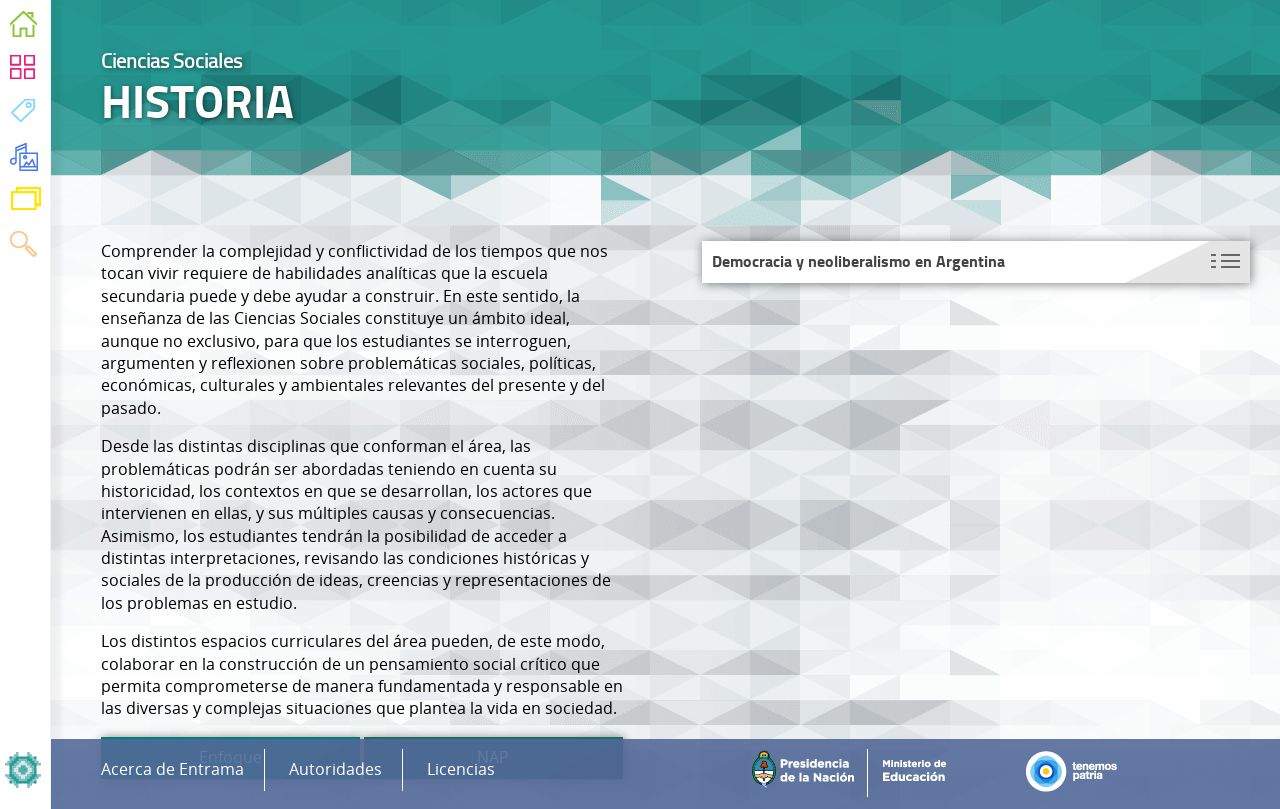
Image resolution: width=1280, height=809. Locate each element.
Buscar (23, 247)
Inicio (23, 27)
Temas (23, 115)
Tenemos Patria (1078, 773)
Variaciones (25, 203)
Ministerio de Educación (922, 773)
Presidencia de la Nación (807, 773)
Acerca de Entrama (172, 769)
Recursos (24, 159)
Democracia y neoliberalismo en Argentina (858, 261)
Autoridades (335, 769)
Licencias (461, 769)
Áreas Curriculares (23, 71)
